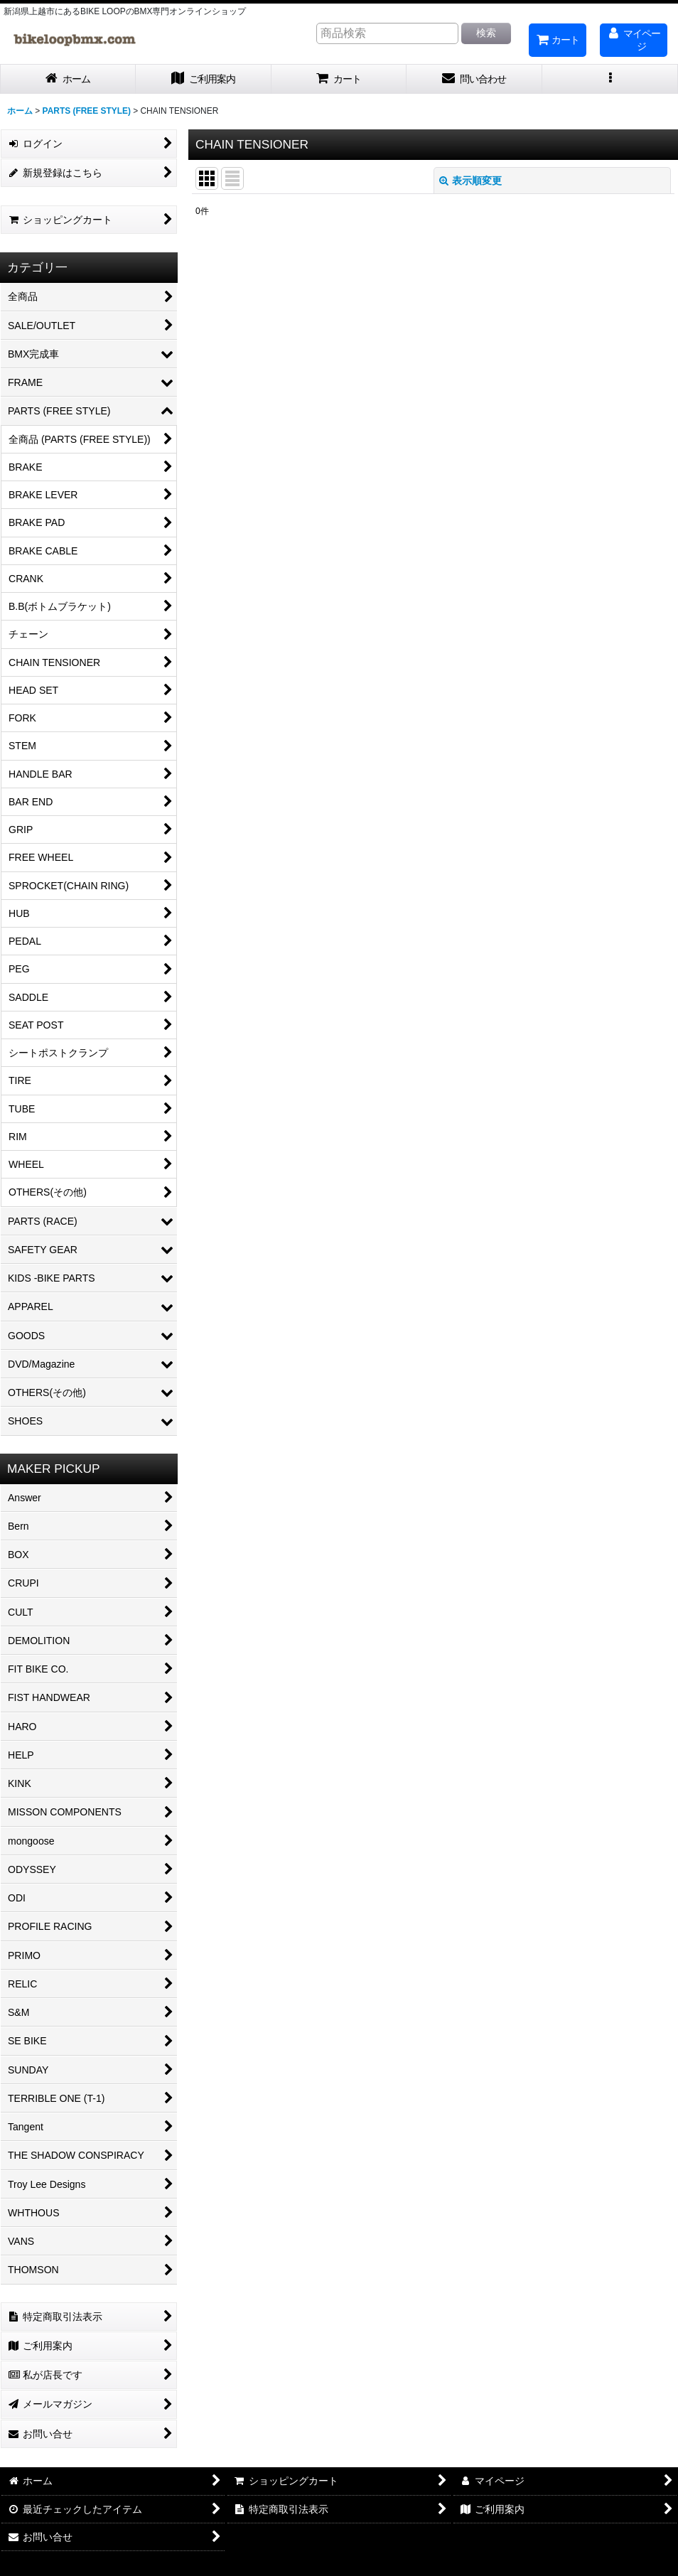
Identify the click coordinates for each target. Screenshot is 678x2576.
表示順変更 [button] (470, 180)
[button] (610, 79)
